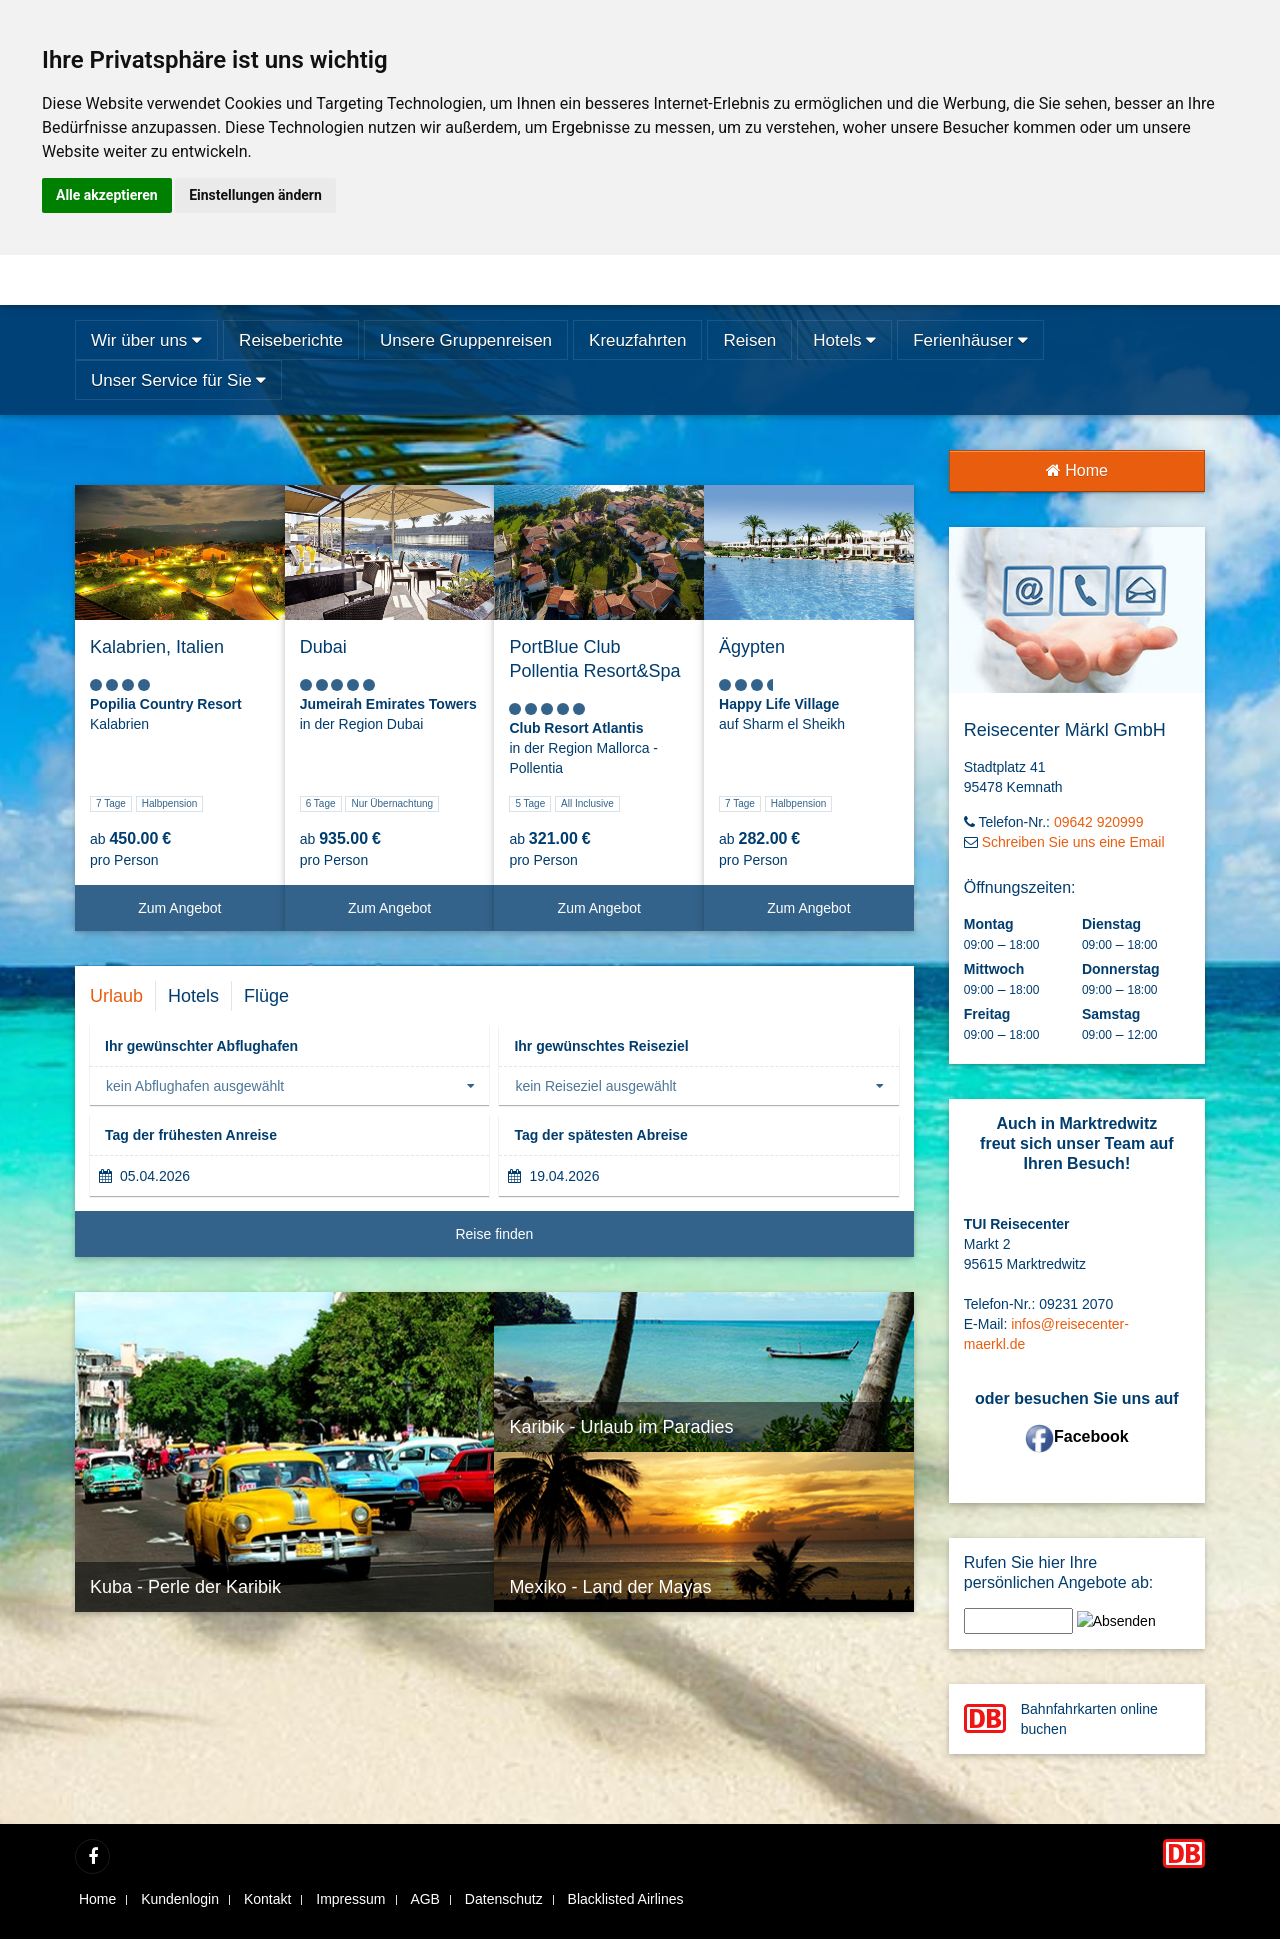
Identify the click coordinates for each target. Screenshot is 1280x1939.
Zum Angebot (203, 915)
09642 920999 (1099, 822)
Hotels (193, 996)
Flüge (266, 996)
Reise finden (676, 1241)
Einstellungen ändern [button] (255, 195)
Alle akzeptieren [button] (107, 195)
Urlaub (116, 996)
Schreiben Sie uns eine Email (1073, 842)
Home (1077, 470)
